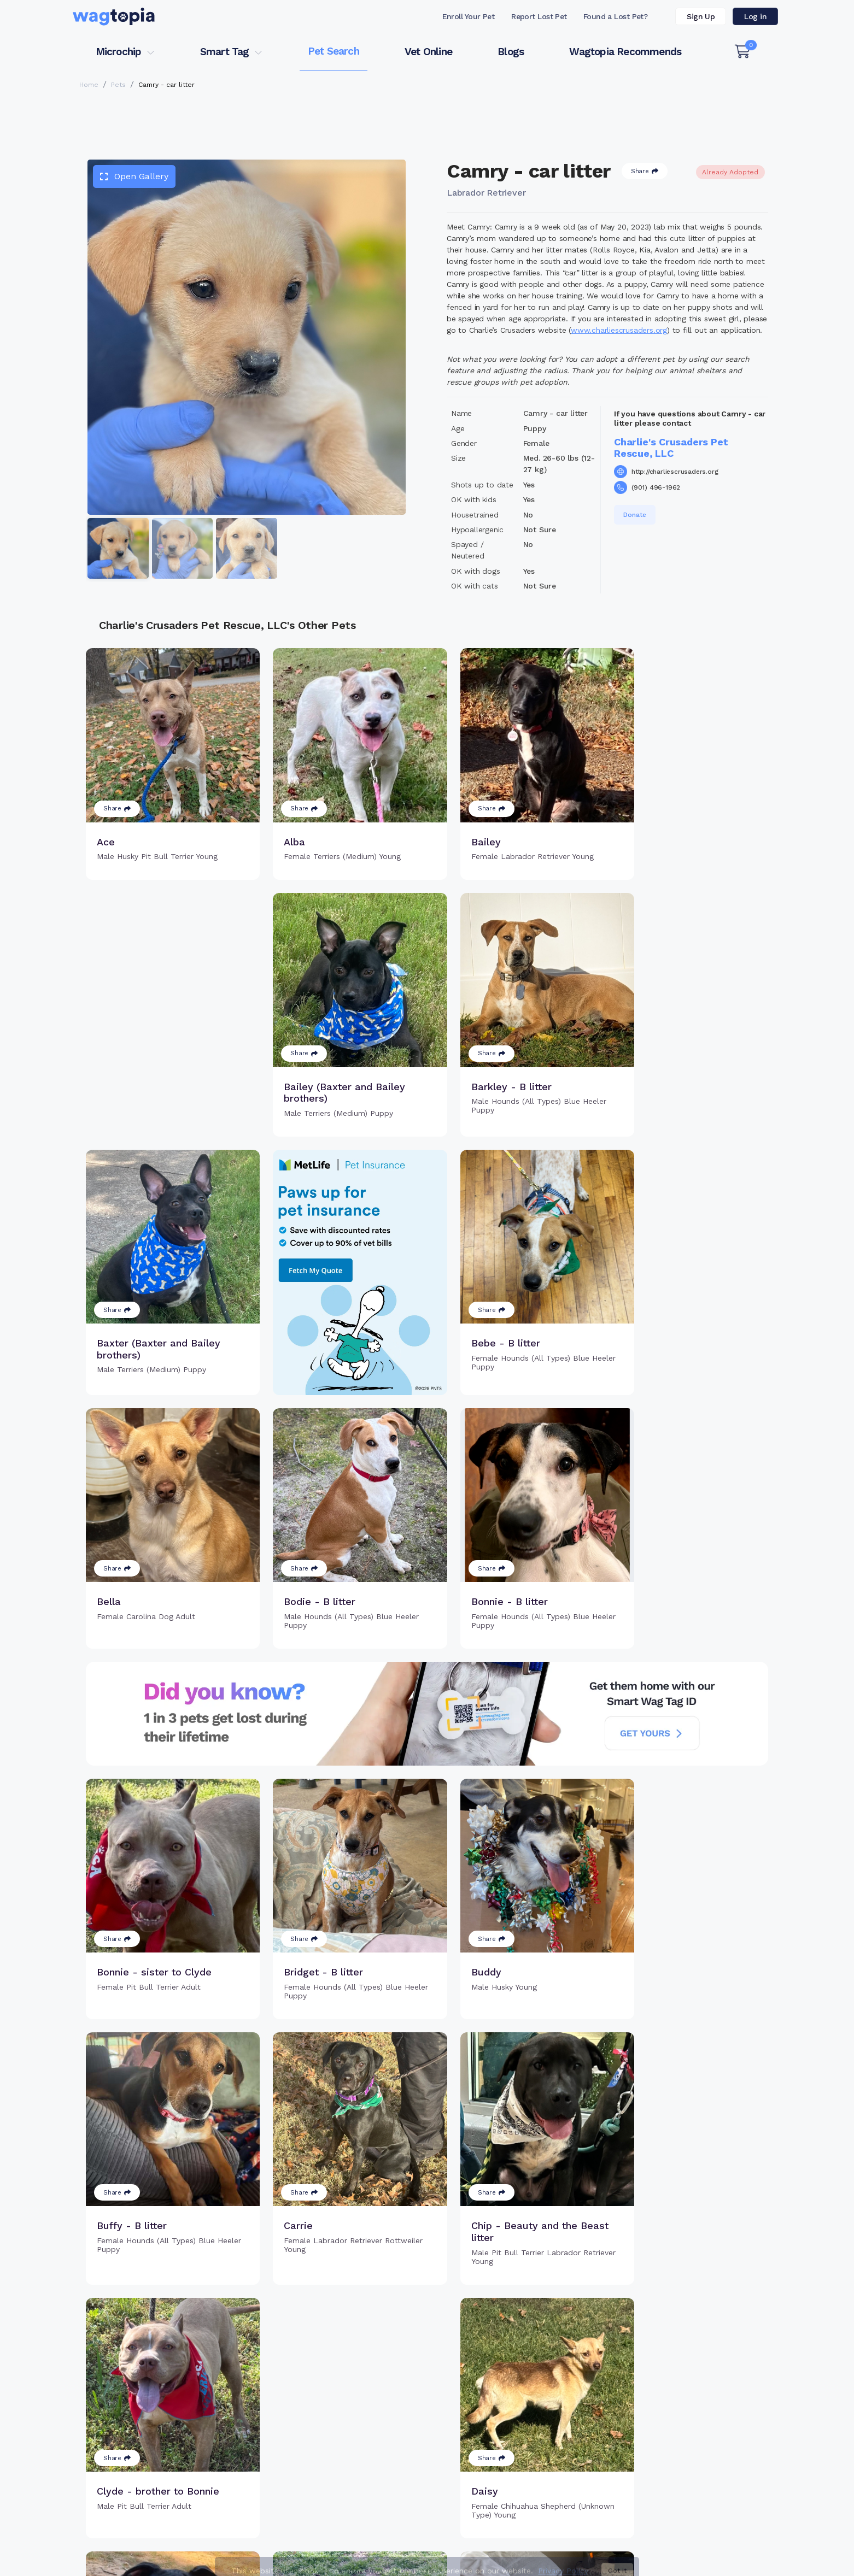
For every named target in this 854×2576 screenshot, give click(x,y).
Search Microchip (347, 2467)
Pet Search (333, 51)
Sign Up (701, 16)
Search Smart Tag (509, 2449)
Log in (755, 16)
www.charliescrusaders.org (619, 330)
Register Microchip (350, 2449)
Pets (118, 85)
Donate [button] (634, 515)
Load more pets (427, 2291)
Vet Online (428, 51)
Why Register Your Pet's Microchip (381, 2431)
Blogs (511, 51)
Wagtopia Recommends (625, 51)
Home (88, 85)
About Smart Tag (507, 2467)
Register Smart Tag (512, 2431)
